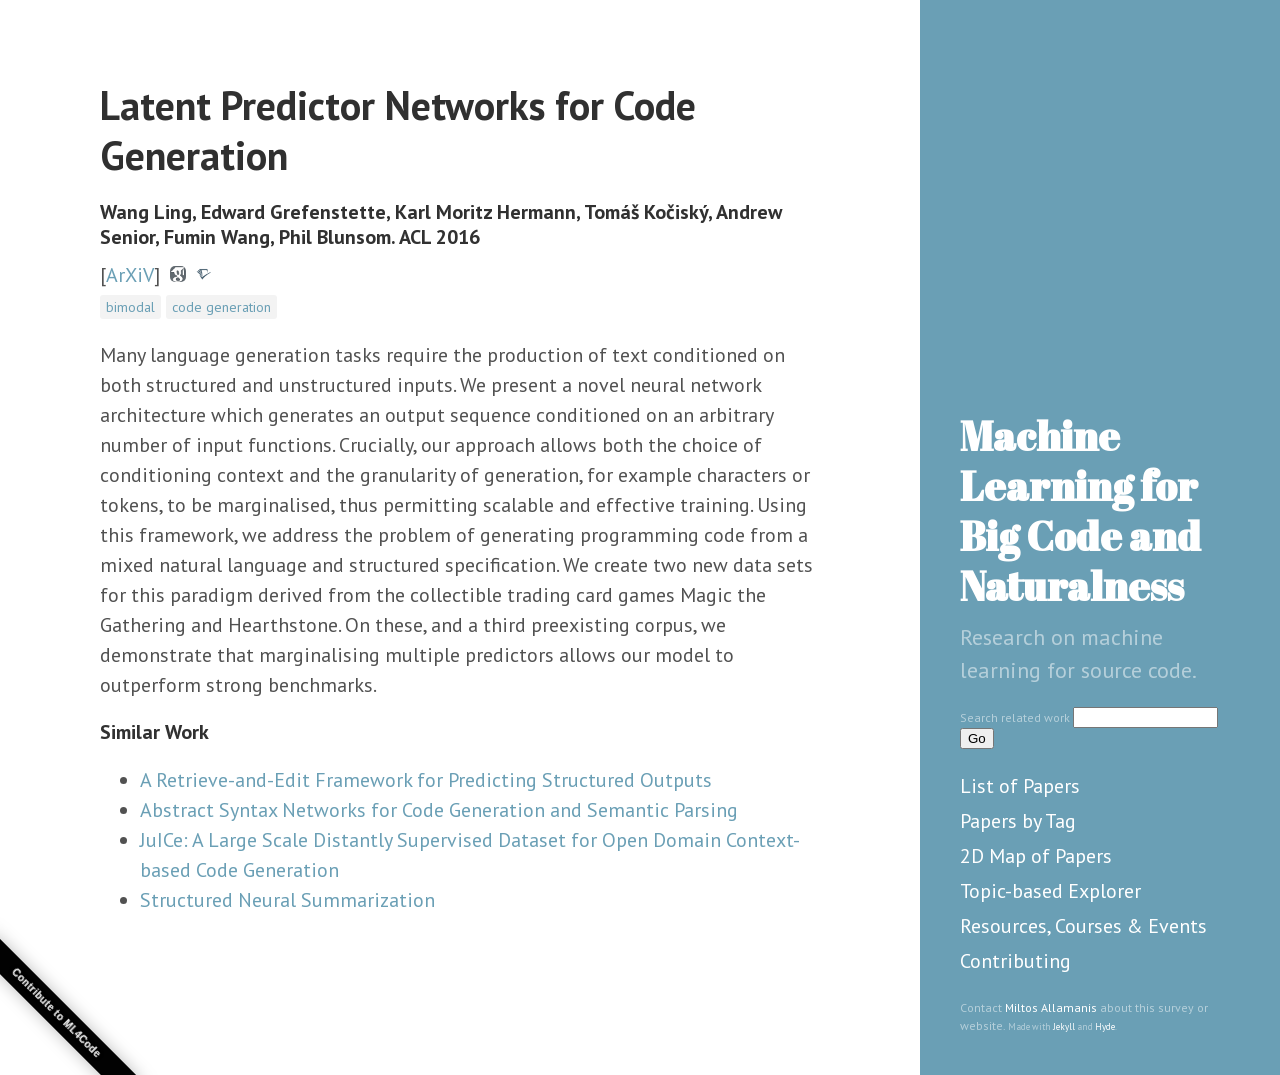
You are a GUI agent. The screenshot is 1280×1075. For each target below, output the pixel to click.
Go (977, 738)
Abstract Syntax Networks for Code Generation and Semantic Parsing (439, 810)
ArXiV (130, 275)
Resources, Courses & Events (1083, 926)
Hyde (1105, 1026)
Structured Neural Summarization (287, 900)
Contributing (1015, 961)
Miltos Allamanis (1051, 1007)
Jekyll (1064, 1026)
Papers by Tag (1018, 821)
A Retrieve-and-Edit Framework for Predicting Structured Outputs (426, 780)
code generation (221, 307)
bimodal (130, 307)
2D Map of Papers (1036, 856)
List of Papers (1020, 786)
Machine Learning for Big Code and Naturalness (1080, 511)
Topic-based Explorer (1050, 891)
